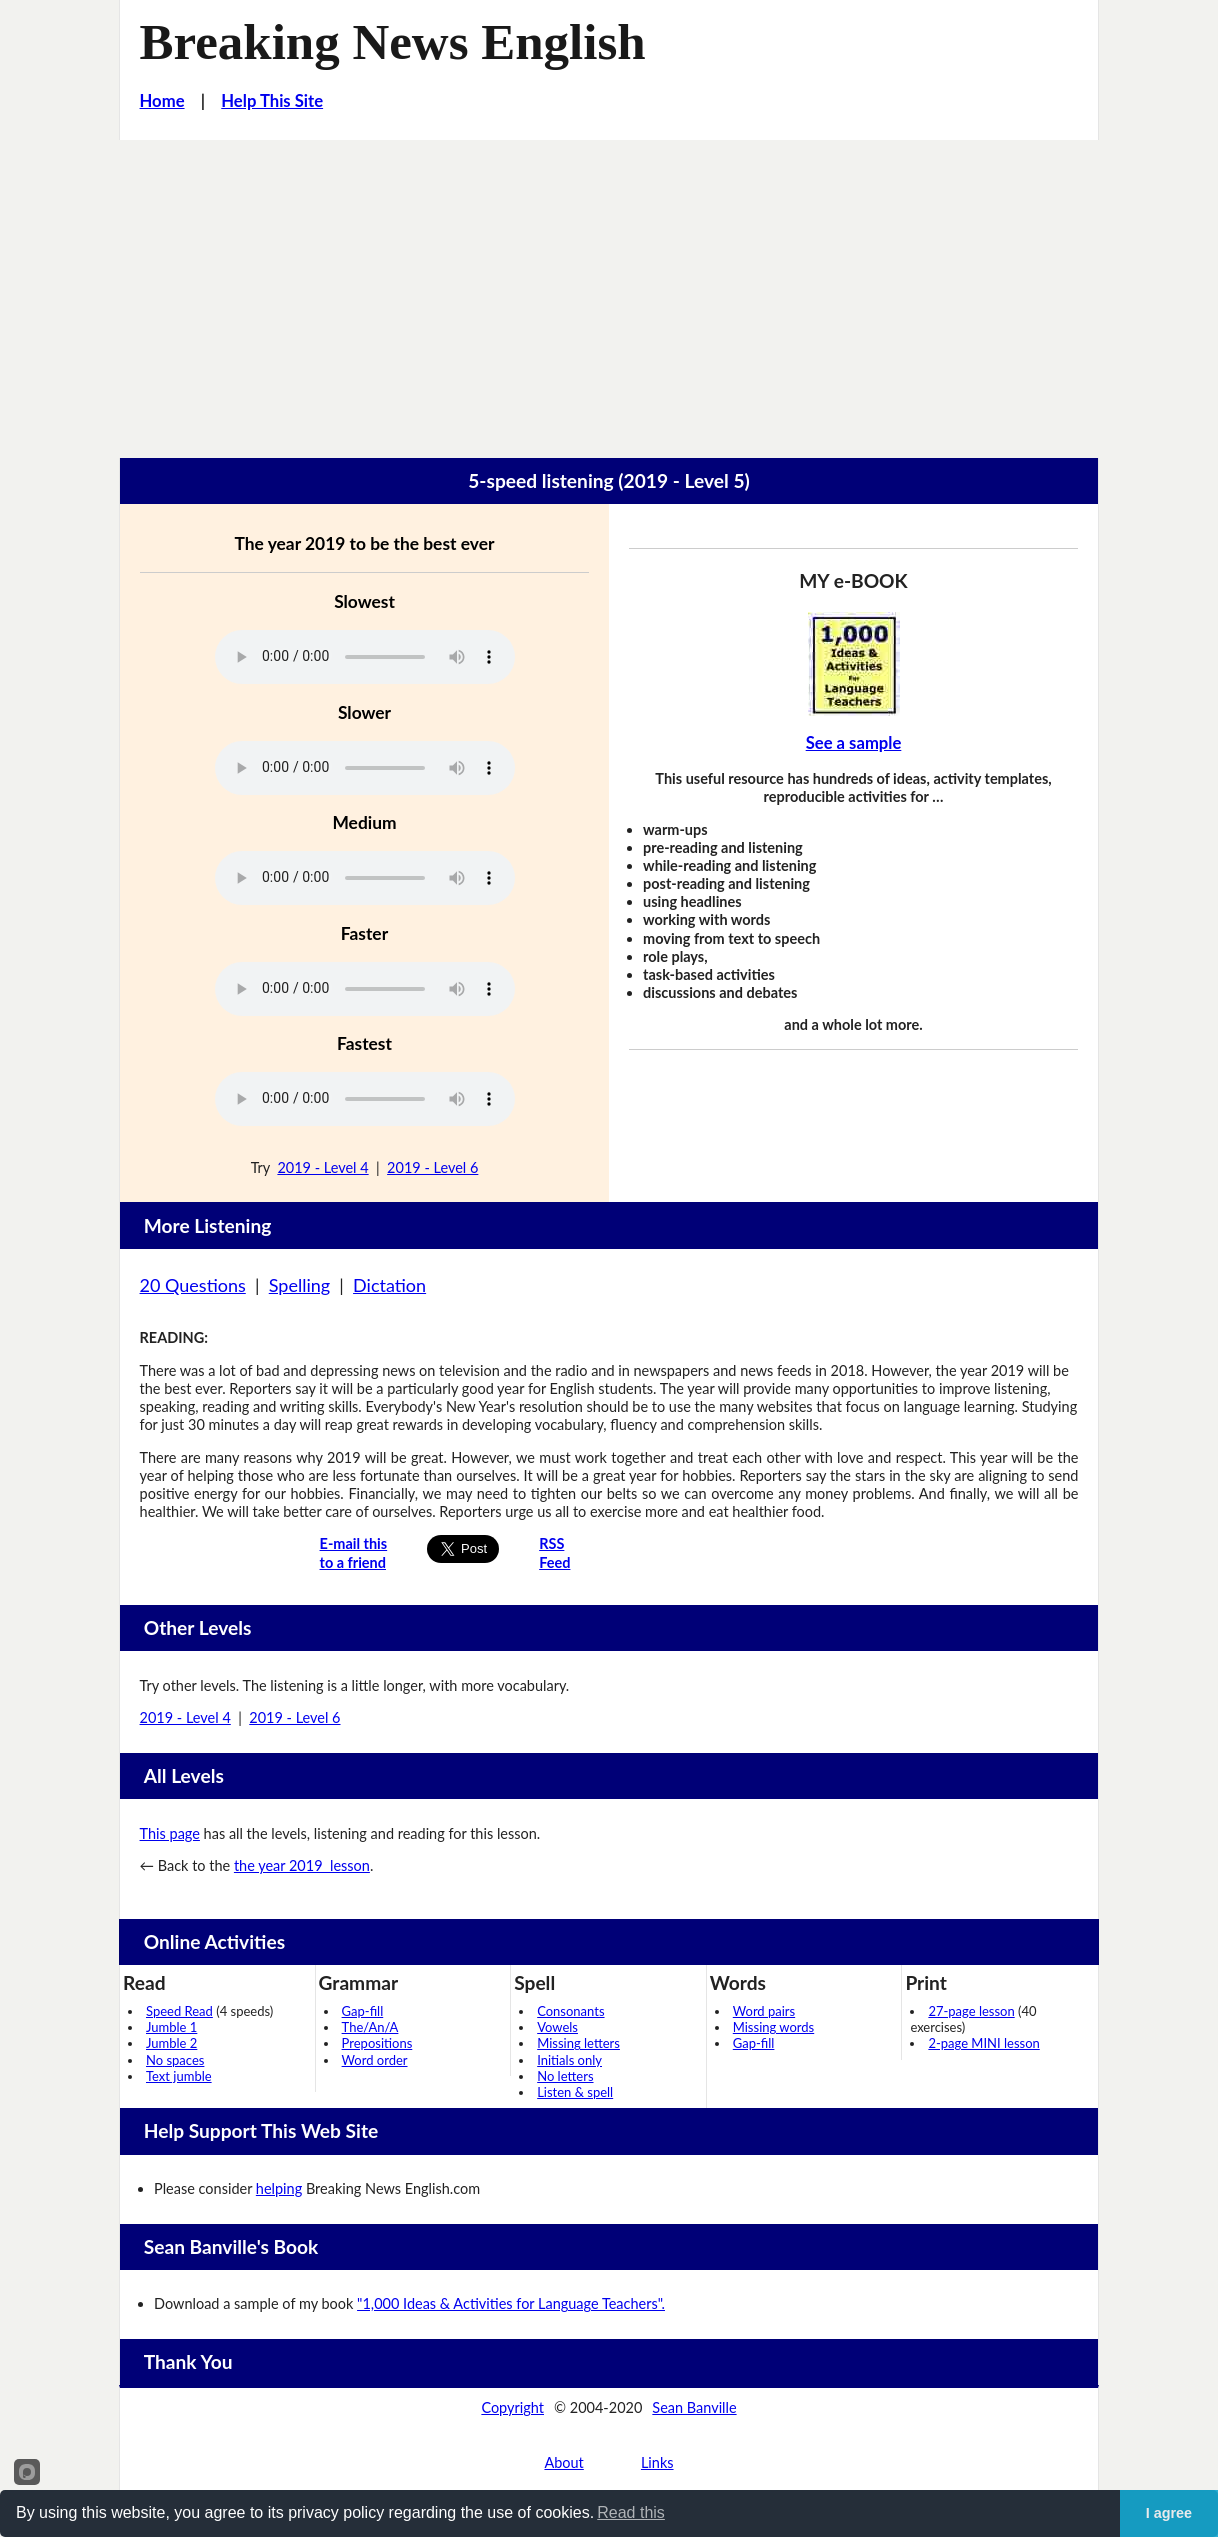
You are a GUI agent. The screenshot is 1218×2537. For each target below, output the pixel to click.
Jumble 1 (171, 2027)
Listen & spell (575, 2092)
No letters (565, 2076)
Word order (375, 2060)
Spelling (299, 1285)
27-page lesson (971, 2011)
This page (170, 1833)
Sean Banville (694, 2407)
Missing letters (578, 2043)
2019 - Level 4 (322, 1167)
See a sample (854, 743)
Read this (631, 2512)
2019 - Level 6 (432, 1167)
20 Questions (193, 1285)
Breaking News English (393, 42)
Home (162, 101)
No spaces (175, 2060)
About (563, 2462)
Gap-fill (363, 2011)
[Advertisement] (609, 290)
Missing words (773, 2027)
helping (279, 2188)
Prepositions (377, 2043)
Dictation (389, 1285)
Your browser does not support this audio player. (365, 657)
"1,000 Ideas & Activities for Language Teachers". (511, 2303)
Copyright (512, 2407)
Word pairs (764, 2011)
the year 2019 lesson (302, 1865)
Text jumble (179, 2076)
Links (657, 2462)
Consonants (570, 2011)
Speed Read (179, 2011)
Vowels (557, 2027)
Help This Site (272, 101)
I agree (1169, 2513)
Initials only (569, 2060)
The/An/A (370, 2027)
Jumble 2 (171, 2043)
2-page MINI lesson (983, 2043)
